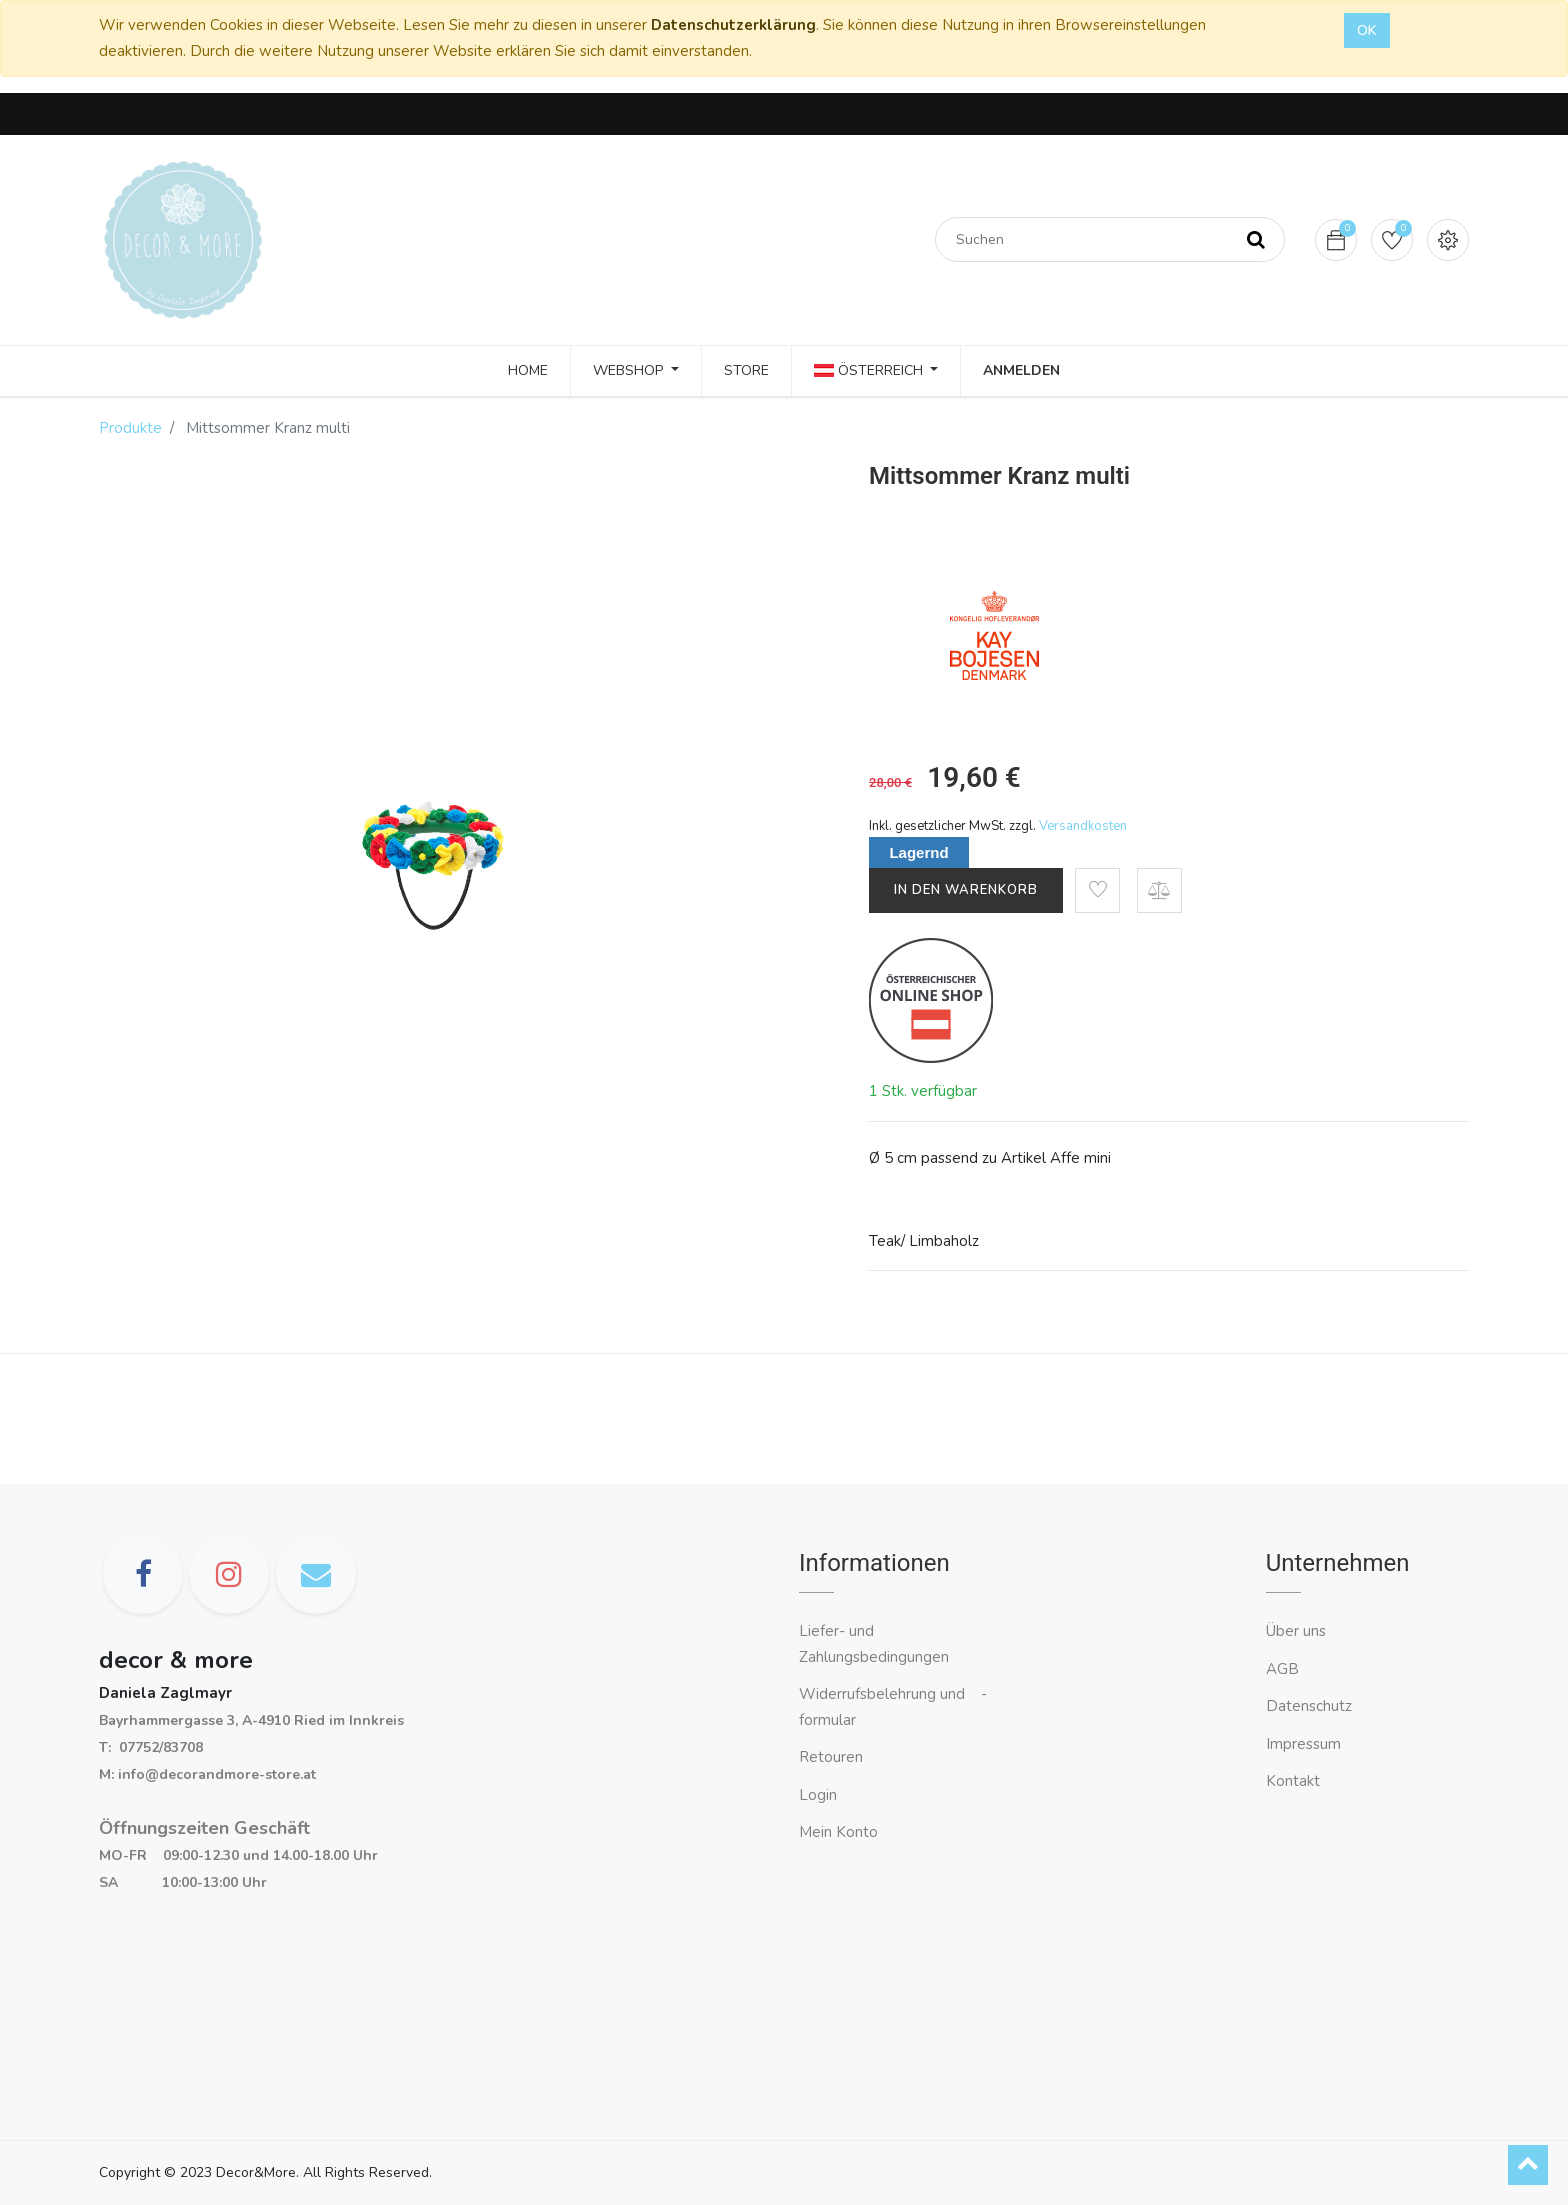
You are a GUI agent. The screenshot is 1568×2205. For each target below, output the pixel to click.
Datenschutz (1309, 1706)
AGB (1282, 1669)
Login (818, 1795)
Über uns (1296, 1631)
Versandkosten (1083, 826)
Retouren (831, 1757)
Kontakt (1295, 1781)
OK (1367, 30)
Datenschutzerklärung (733, 25)
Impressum (1305, 1744)
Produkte (130, 428)
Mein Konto (838, 1832)
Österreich (870, 370)
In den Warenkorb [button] (966, 890)
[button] (1097, 890)
